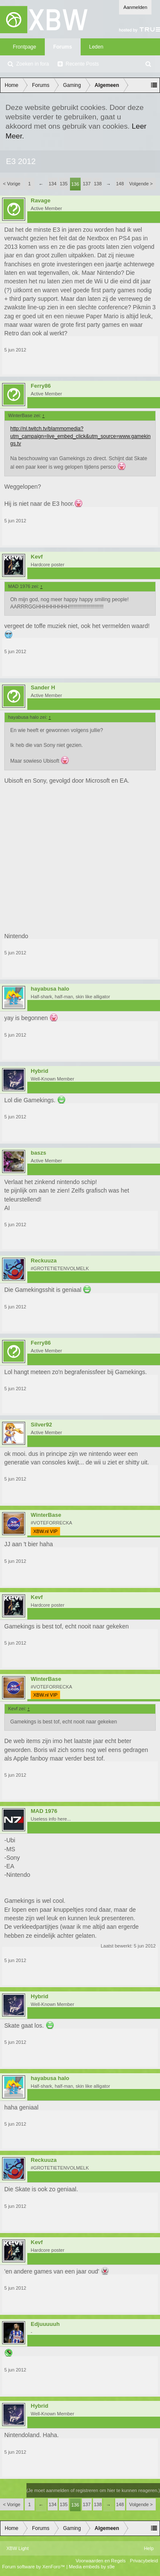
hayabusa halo (50, 989)
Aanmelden (135, 7)
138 (98, 183)
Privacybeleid (144, 2560)
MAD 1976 (44, 1811)
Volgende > (141, 183)
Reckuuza (44, 1261)
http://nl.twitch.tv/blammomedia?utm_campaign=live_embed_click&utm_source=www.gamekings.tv (80, 436)
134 (52, 183)
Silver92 (41, 1425)
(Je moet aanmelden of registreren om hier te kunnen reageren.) (93, 2490)
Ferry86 (41, 386)
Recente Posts (82, 64)
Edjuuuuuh (45, 2324)
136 (75, 184)
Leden (96, 47)
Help (149, 2548)
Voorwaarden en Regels (100, 2560)
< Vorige (11, 183)
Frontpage (24, 47)
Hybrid (39, 1071)
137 (86, 183)
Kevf (37, 557)
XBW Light (17, 2548)
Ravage (40, 201)
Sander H (43, 688)
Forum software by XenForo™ (34, 2566)
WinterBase (46, 1515)
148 (120, 183)
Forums (62, 47)
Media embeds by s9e (92, 2566)
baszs (38, 1153)
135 (63, 183)
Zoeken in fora (32, 64)
